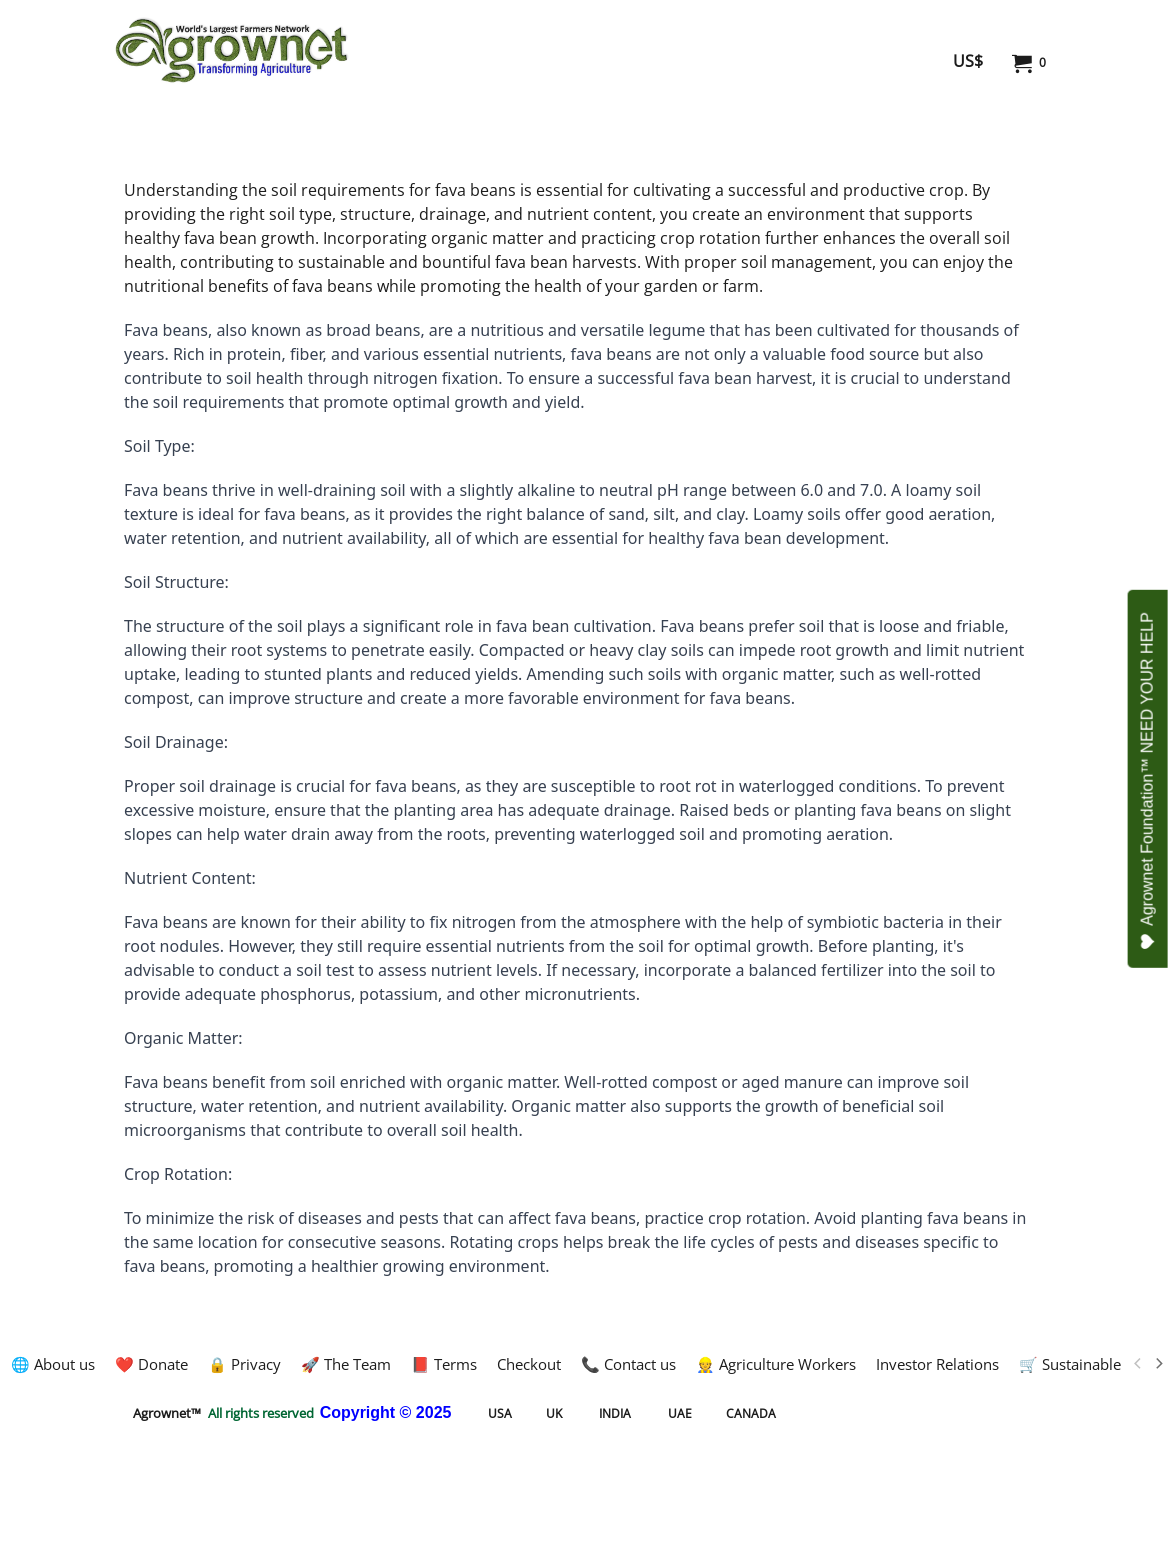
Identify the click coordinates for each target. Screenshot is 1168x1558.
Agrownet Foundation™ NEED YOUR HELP (1148, 781)
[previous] (1138, 1364)
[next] (1158, 1364)
